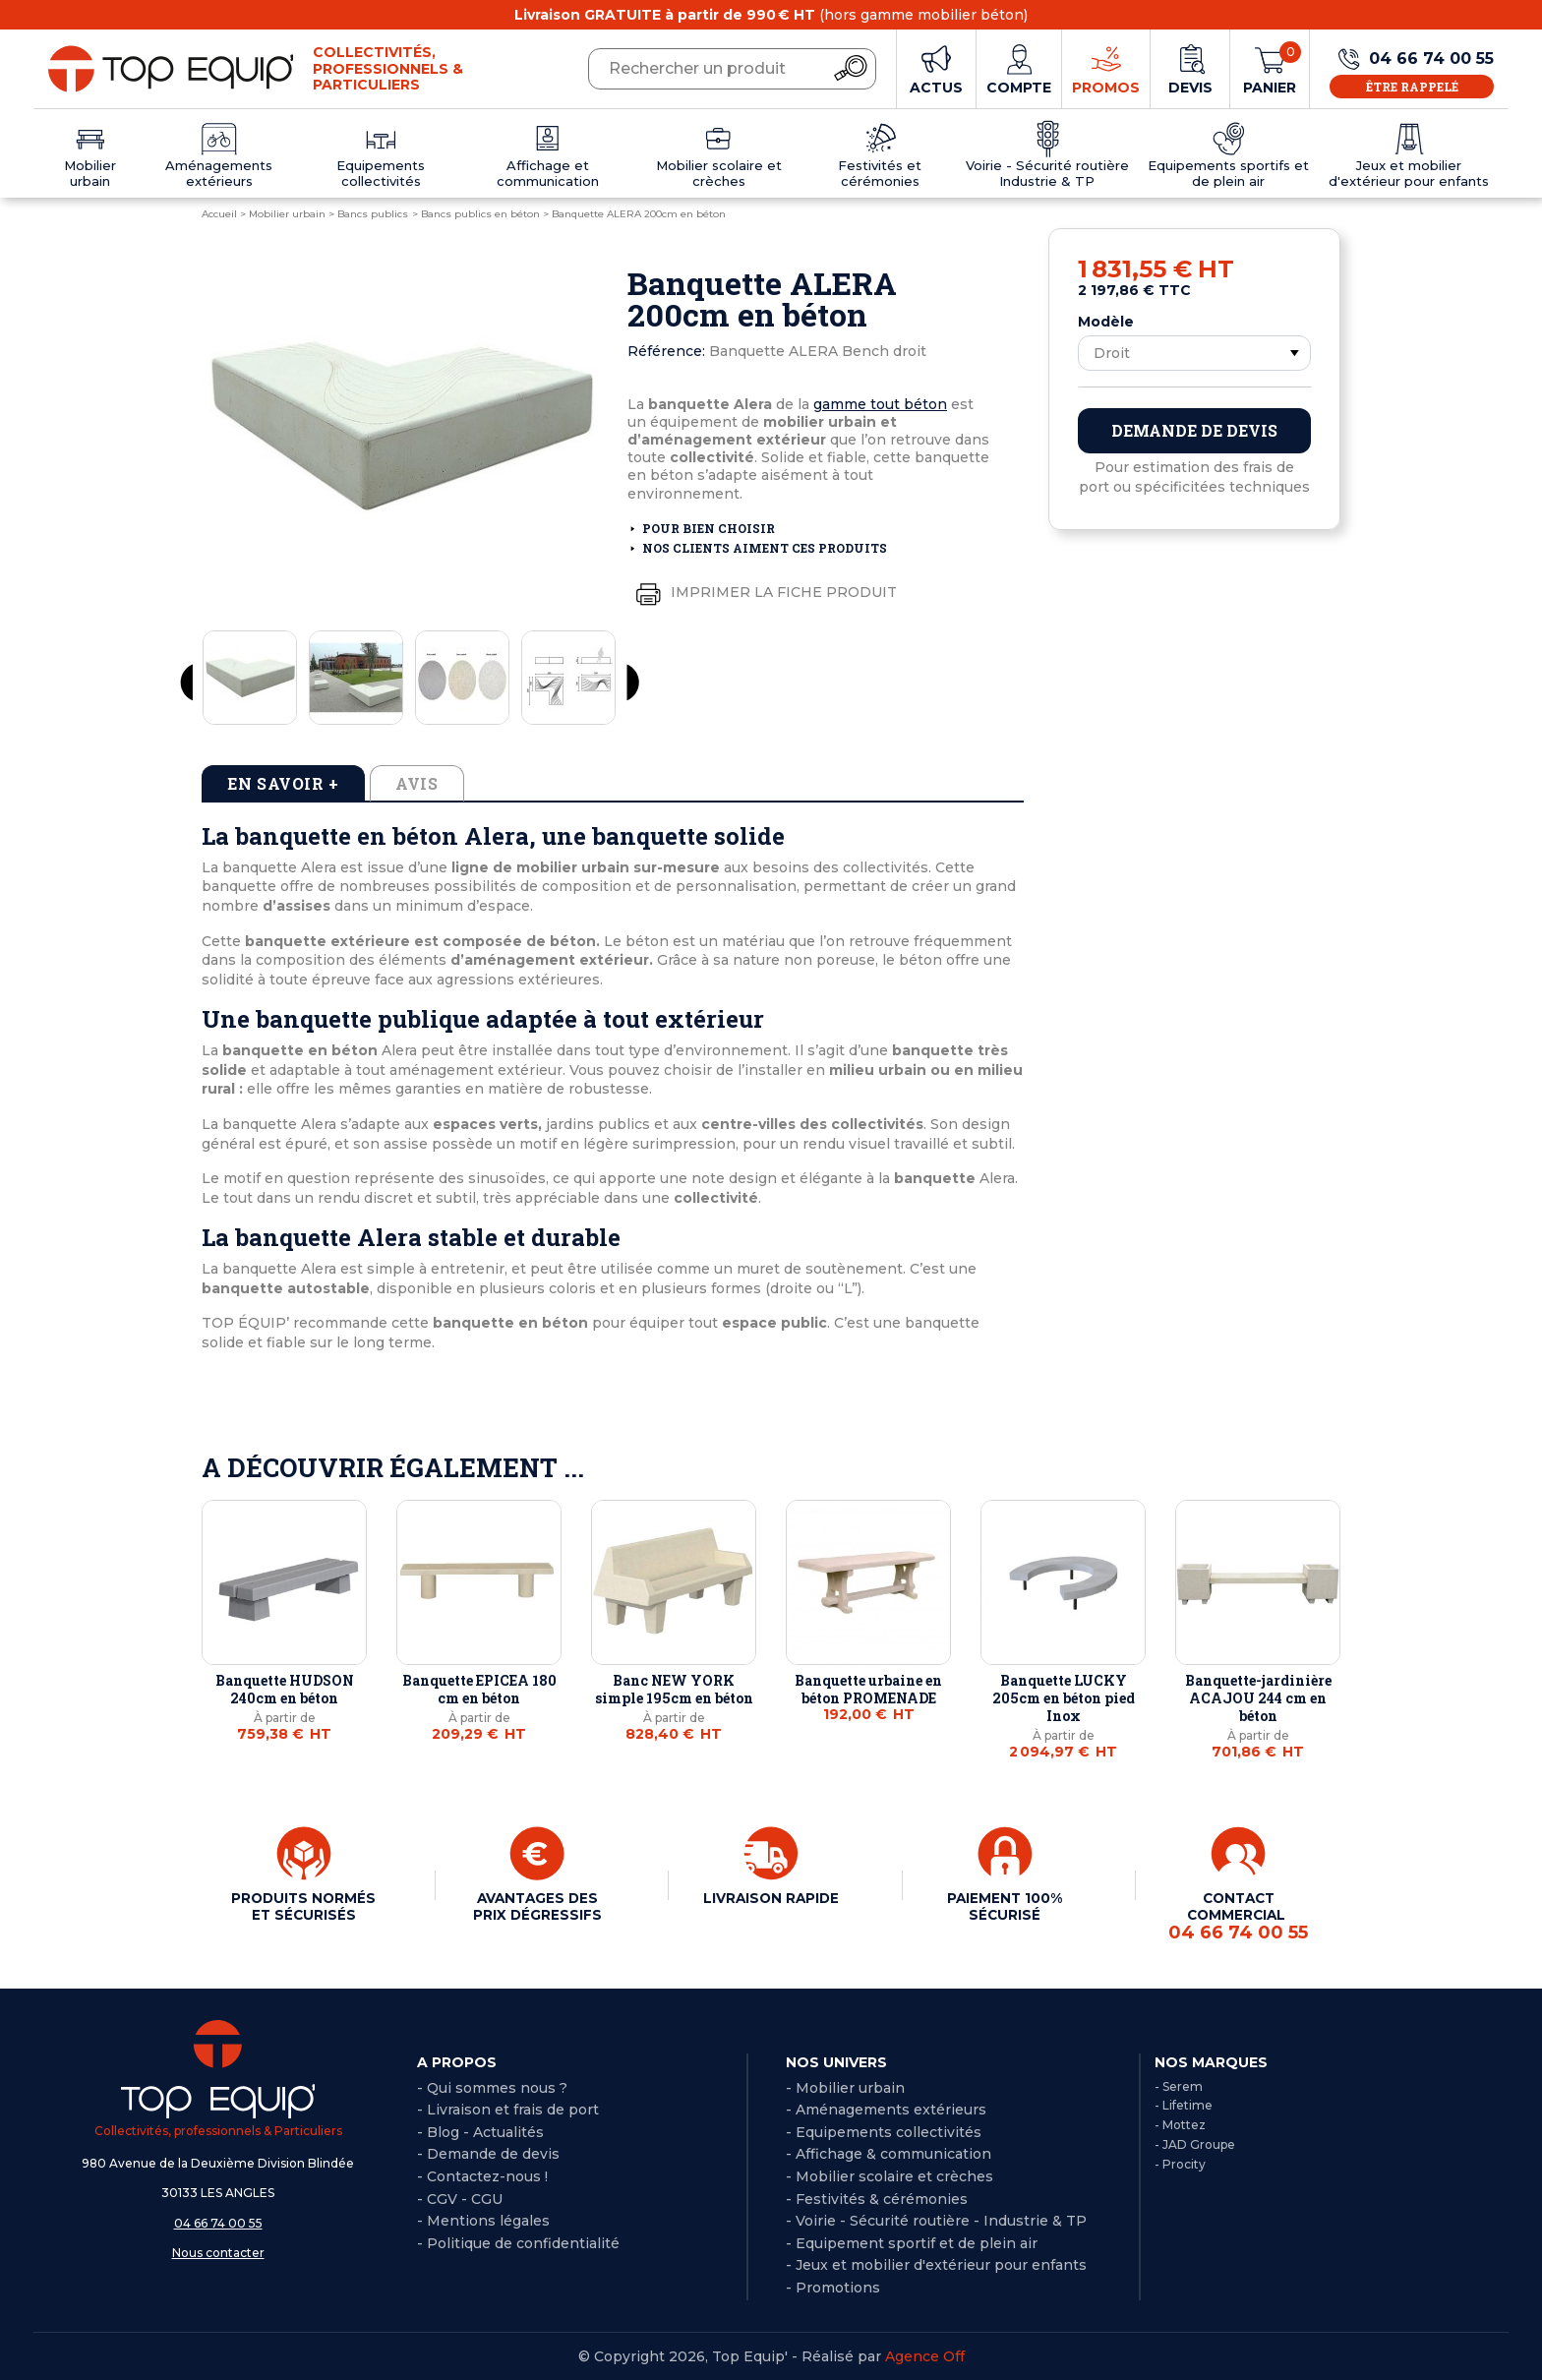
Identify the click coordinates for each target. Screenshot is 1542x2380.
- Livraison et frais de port (508, 2108)
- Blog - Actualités (480, 2131)
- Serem (1179, 2085)
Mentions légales (488, 2220)
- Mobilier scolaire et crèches (889, 2175)
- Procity (1180, 2163)
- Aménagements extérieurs (886, 2108)
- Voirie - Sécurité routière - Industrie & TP (936, 2220)
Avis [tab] (417, 783)
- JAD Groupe (1195, 2143)
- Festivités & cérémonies (877, 2198)
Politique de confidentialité (523, 2242)
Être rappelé (1412, 86)
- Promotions (833, 2286)
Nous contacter (218, 2251)
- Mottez (1180, 2123)
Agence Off (925, 2355)
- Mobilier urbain (845, 2087)
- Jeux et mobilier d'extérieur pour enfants (936, 2264)
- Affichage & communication (888, 2153)
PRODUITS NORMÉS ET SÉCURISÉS (304, 1913)
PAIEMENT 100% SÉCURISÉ (1004, 1906)
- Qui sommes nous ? (492, 2087)
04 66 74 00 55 (218, 2222)
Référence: (666, 351)
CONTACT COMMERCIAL (1238, 1915)
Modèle (1106, 321)
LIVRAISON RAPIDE (771, 1898)
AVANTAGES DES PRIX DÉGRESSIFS (537, 1906)
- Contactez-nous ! (482, 2175)
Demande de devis (1194, 430)
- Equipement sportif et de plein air (912, 2242)
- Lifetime (1184, 2104)
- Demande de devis (488, 2153)
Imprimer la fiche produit (762, 593)
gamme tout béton (880, 404)
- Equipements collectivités (883, 2131)
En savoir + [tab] (283, 783)
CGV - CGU (465, 2198)
